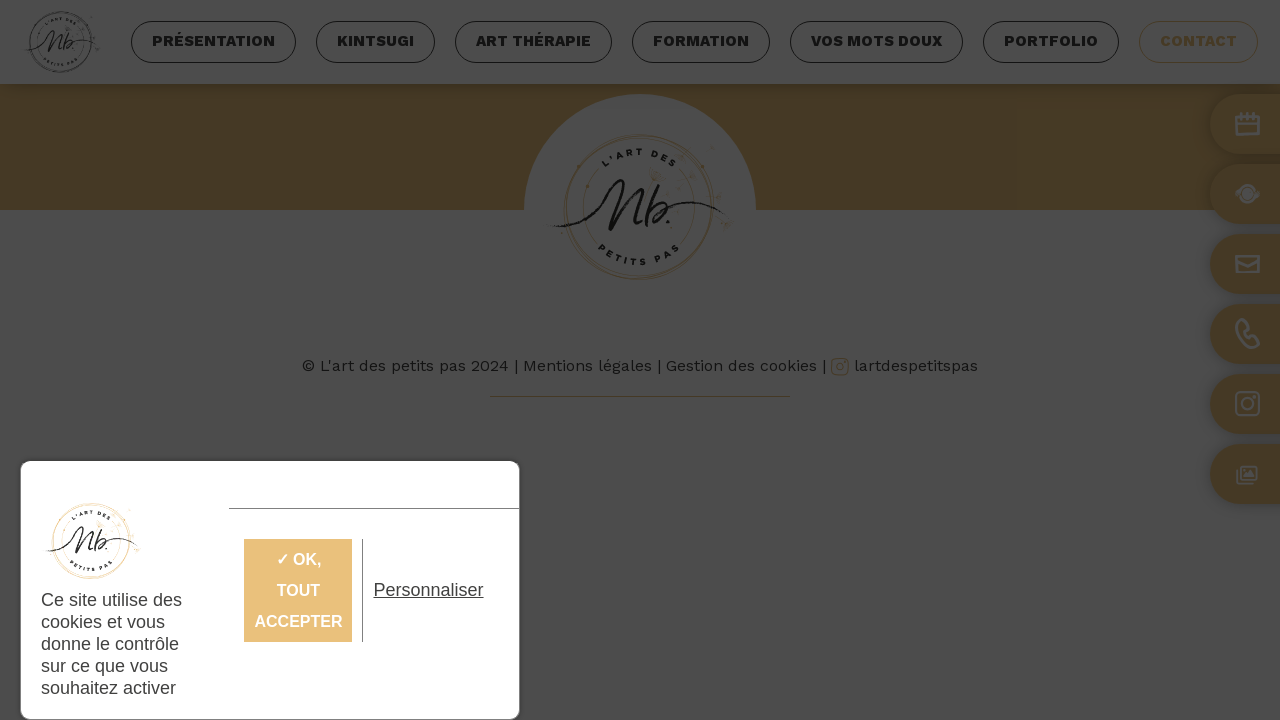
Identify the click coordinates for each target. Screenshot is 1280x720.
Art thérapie (533, 41)
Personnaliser (428, 590)
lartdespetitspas (904, 365)
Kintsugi (375, 41)
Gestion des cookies (741, 365)
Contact (1198, 41)
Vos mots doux (876, 41)
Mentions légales (587, 365)
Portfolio (1051, 41)
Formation (701, 41)
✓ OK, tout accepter (298, 590)
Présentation (213, 41)
